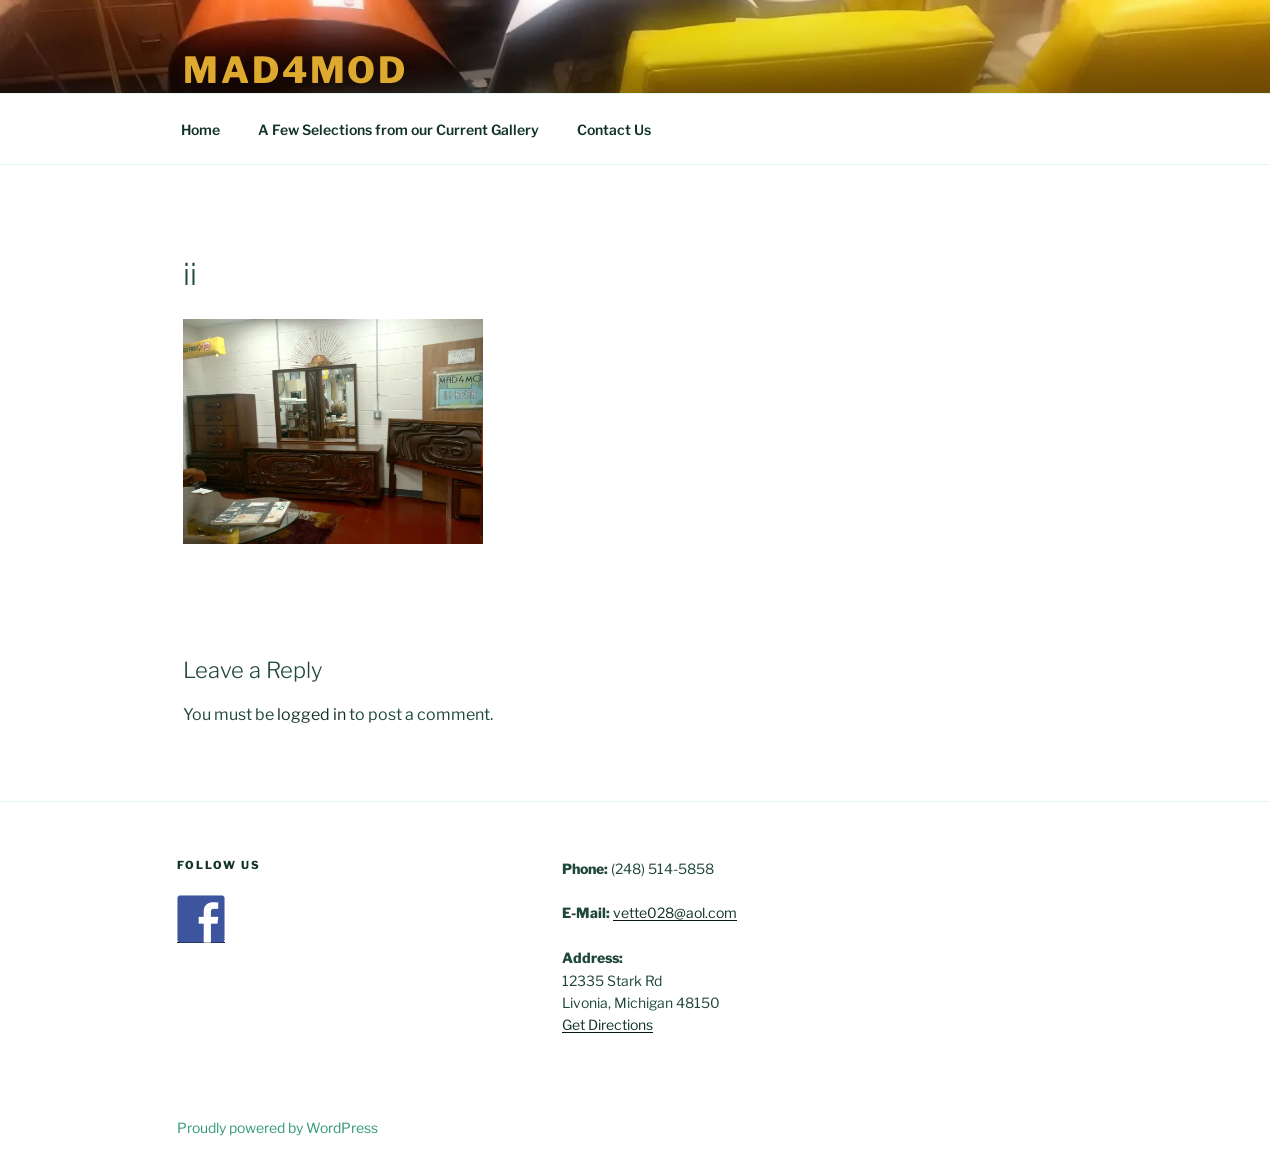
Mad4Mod (295, 70)
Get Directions (607, 1024)
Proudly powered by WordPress (277, 1127)
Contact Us (614, 129)
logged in (311, 714)
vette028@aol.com (675, 912)
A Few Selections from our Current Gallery (398, 129)
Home (200, 129)
